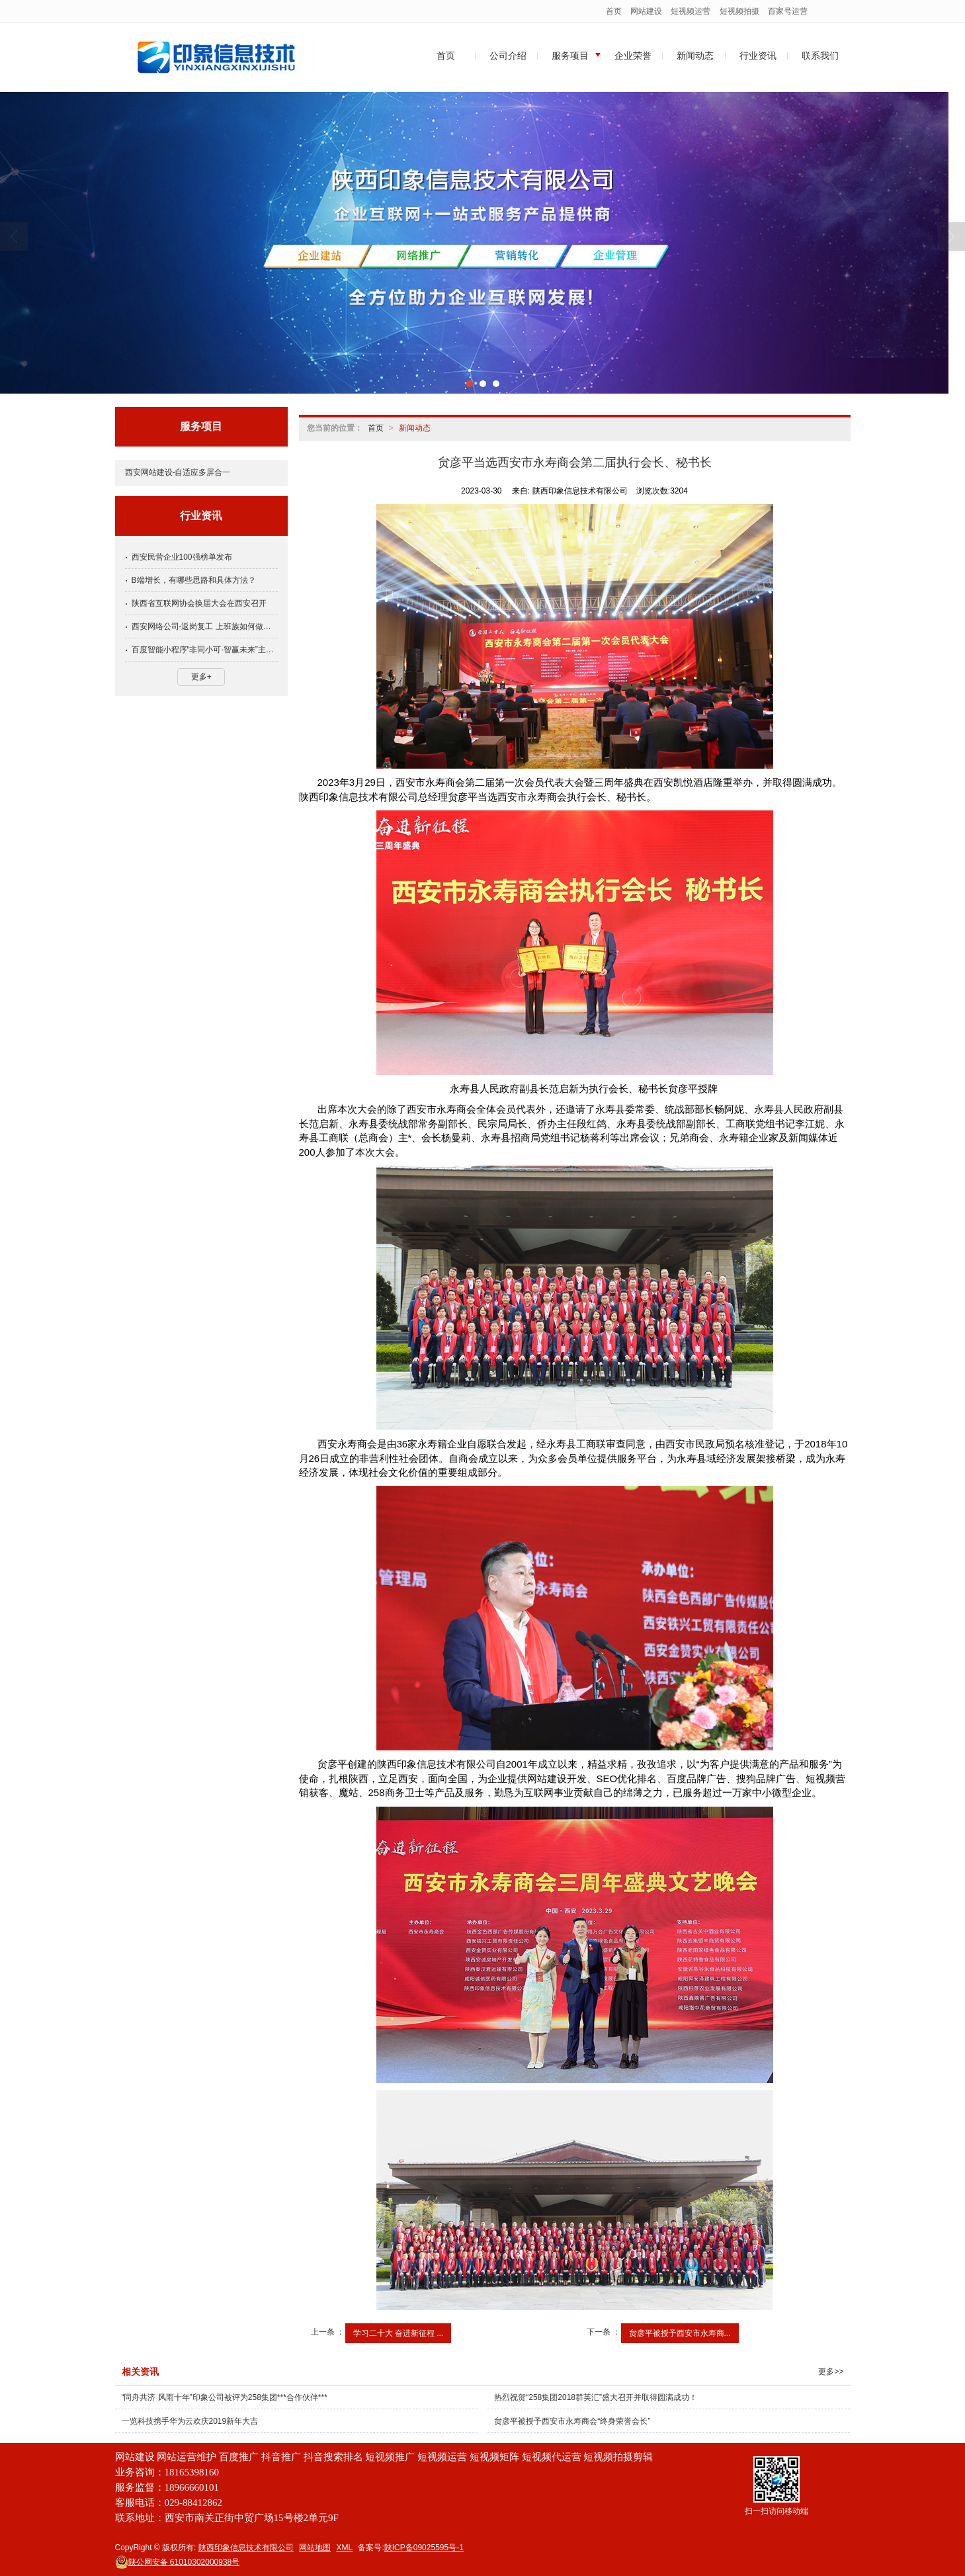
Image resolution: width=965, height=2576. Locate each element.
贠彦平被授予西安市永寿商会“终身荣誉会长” (572, 2421)
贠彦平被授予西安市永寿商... (680, 2333)
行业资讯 (757, 55)
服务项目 (570, 55)
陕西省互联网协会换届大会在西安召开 (199, 603)
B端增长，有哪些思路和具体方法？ (194, 580)
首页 (614, 11)
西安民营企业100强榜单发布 (182, 557)
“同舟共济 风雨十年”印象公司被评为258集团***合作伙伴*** (224, 2397)
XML (344, 2547)
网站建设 (646, 11)
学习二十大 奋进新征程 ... (398, 2333)
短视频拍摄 (739, 11)
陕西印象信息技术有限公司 (246, 2547)
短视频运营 (690, 11)
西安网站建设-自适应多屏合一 (178, 472)
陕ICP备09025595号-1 (424, 2547)
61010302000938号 (177, 2562)
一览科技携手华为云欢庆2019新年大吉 (190, 2421)
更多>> (830, 2371)
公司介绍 (507, 55)
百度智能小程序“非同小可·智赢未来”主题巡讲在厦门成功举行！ (205, 649)
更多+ (201, 676)
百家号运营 (788, 11)
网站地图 (315, 2547)
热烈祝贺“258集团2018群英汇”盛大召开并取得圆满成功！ (595, 2397)
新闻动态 (695, 55)
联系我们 (820, 55)
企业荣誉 (632, 55)
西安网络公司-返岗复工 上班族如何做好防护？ (205, 626)
